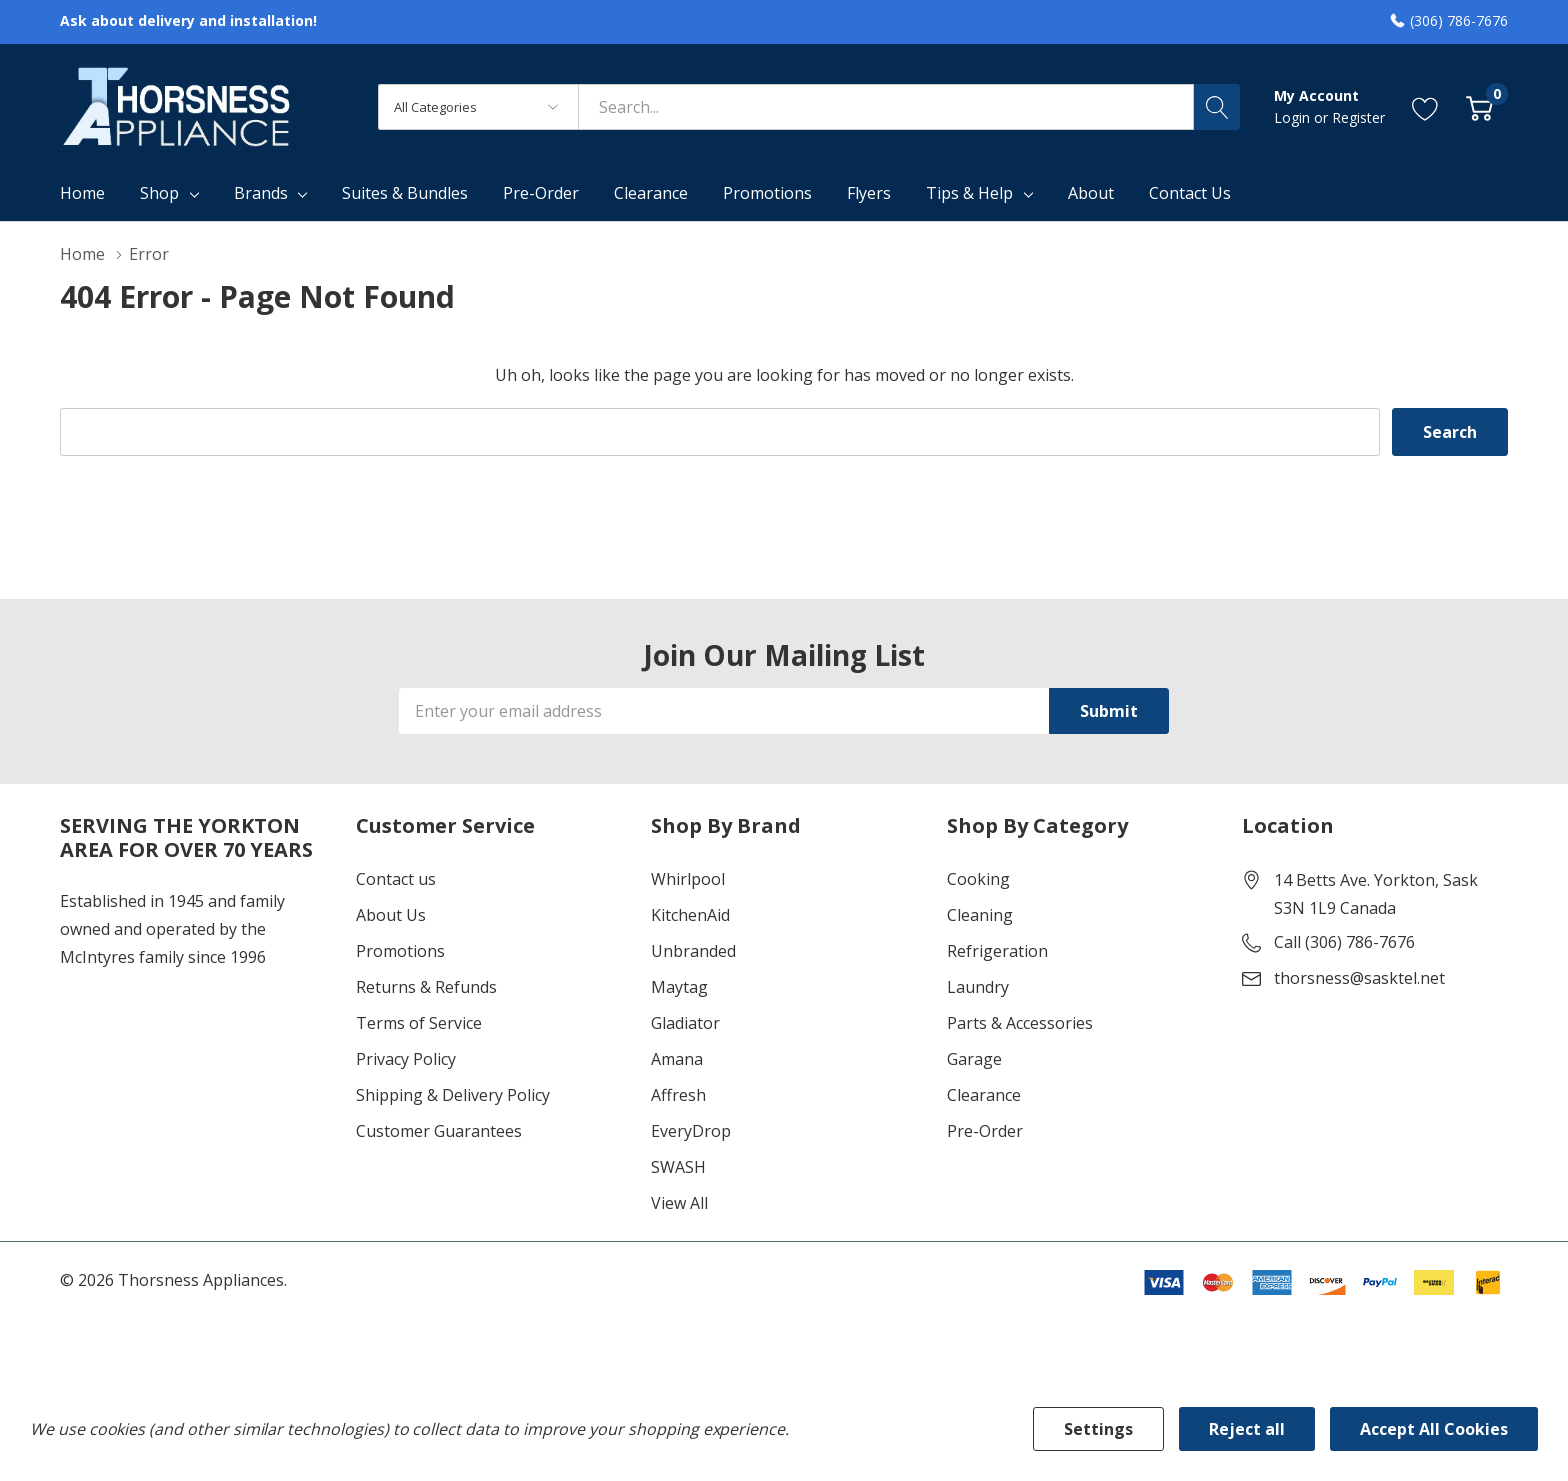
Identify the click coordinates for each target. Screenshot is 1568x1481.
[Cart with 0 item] (1479, 106)
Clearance (984, 1095)
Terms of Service (419, 1023)
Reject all (1247, 1429)
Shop (159, 193)
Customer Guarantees (439, 1131)
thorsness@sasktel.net (1359, 978)
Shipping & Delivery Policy (453, 1095)
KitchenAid (690, 915)
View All (679, 1203)
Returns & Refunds (426, 987)
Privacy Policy (406, 1059)
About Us (391, 915)
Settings (1098, 1429)
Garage (974, 1059)
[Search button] (1217, 107)
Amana (677, 1059)
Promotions (400, 951)
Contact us (396, 879)
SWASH (678, 1167)
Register (1358, 117)
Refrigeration (997, 951)
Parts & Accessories (1020, 1023)
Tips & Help (969, 193)
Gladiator (685, 1023)
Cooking (978, 879)
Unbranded (693, 951)
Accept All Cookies (1434, 1429)
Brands (261, 193)
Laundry (978, 987)
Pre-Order (985, 1131)
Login (1294, 117)
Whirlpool (688, 879)
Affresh (678, 1095)
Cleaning (980, 915)
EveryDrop (691, 1131)
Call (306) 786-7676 (1344, 942)
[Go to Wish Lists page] (1425, 106)
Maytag (679, 987)
